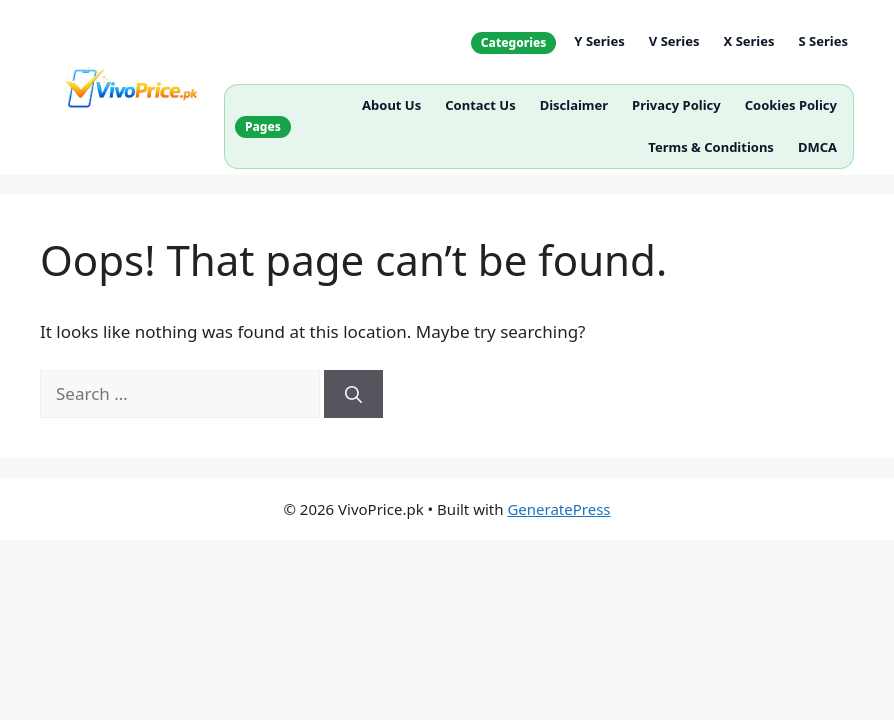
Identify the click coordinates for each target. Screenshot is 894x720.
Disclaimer (574, 105)
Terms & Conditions (711, 147)
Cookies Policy (791, 105)
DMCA (817, 147)
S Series (823, 41)
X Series (749, 41)
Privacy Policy (676, 105)
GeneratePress (558, 509)
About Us (391, 105)
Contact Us (480, 105)
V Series (674, 41)
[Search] (353, 394)
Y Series (599, 41)
